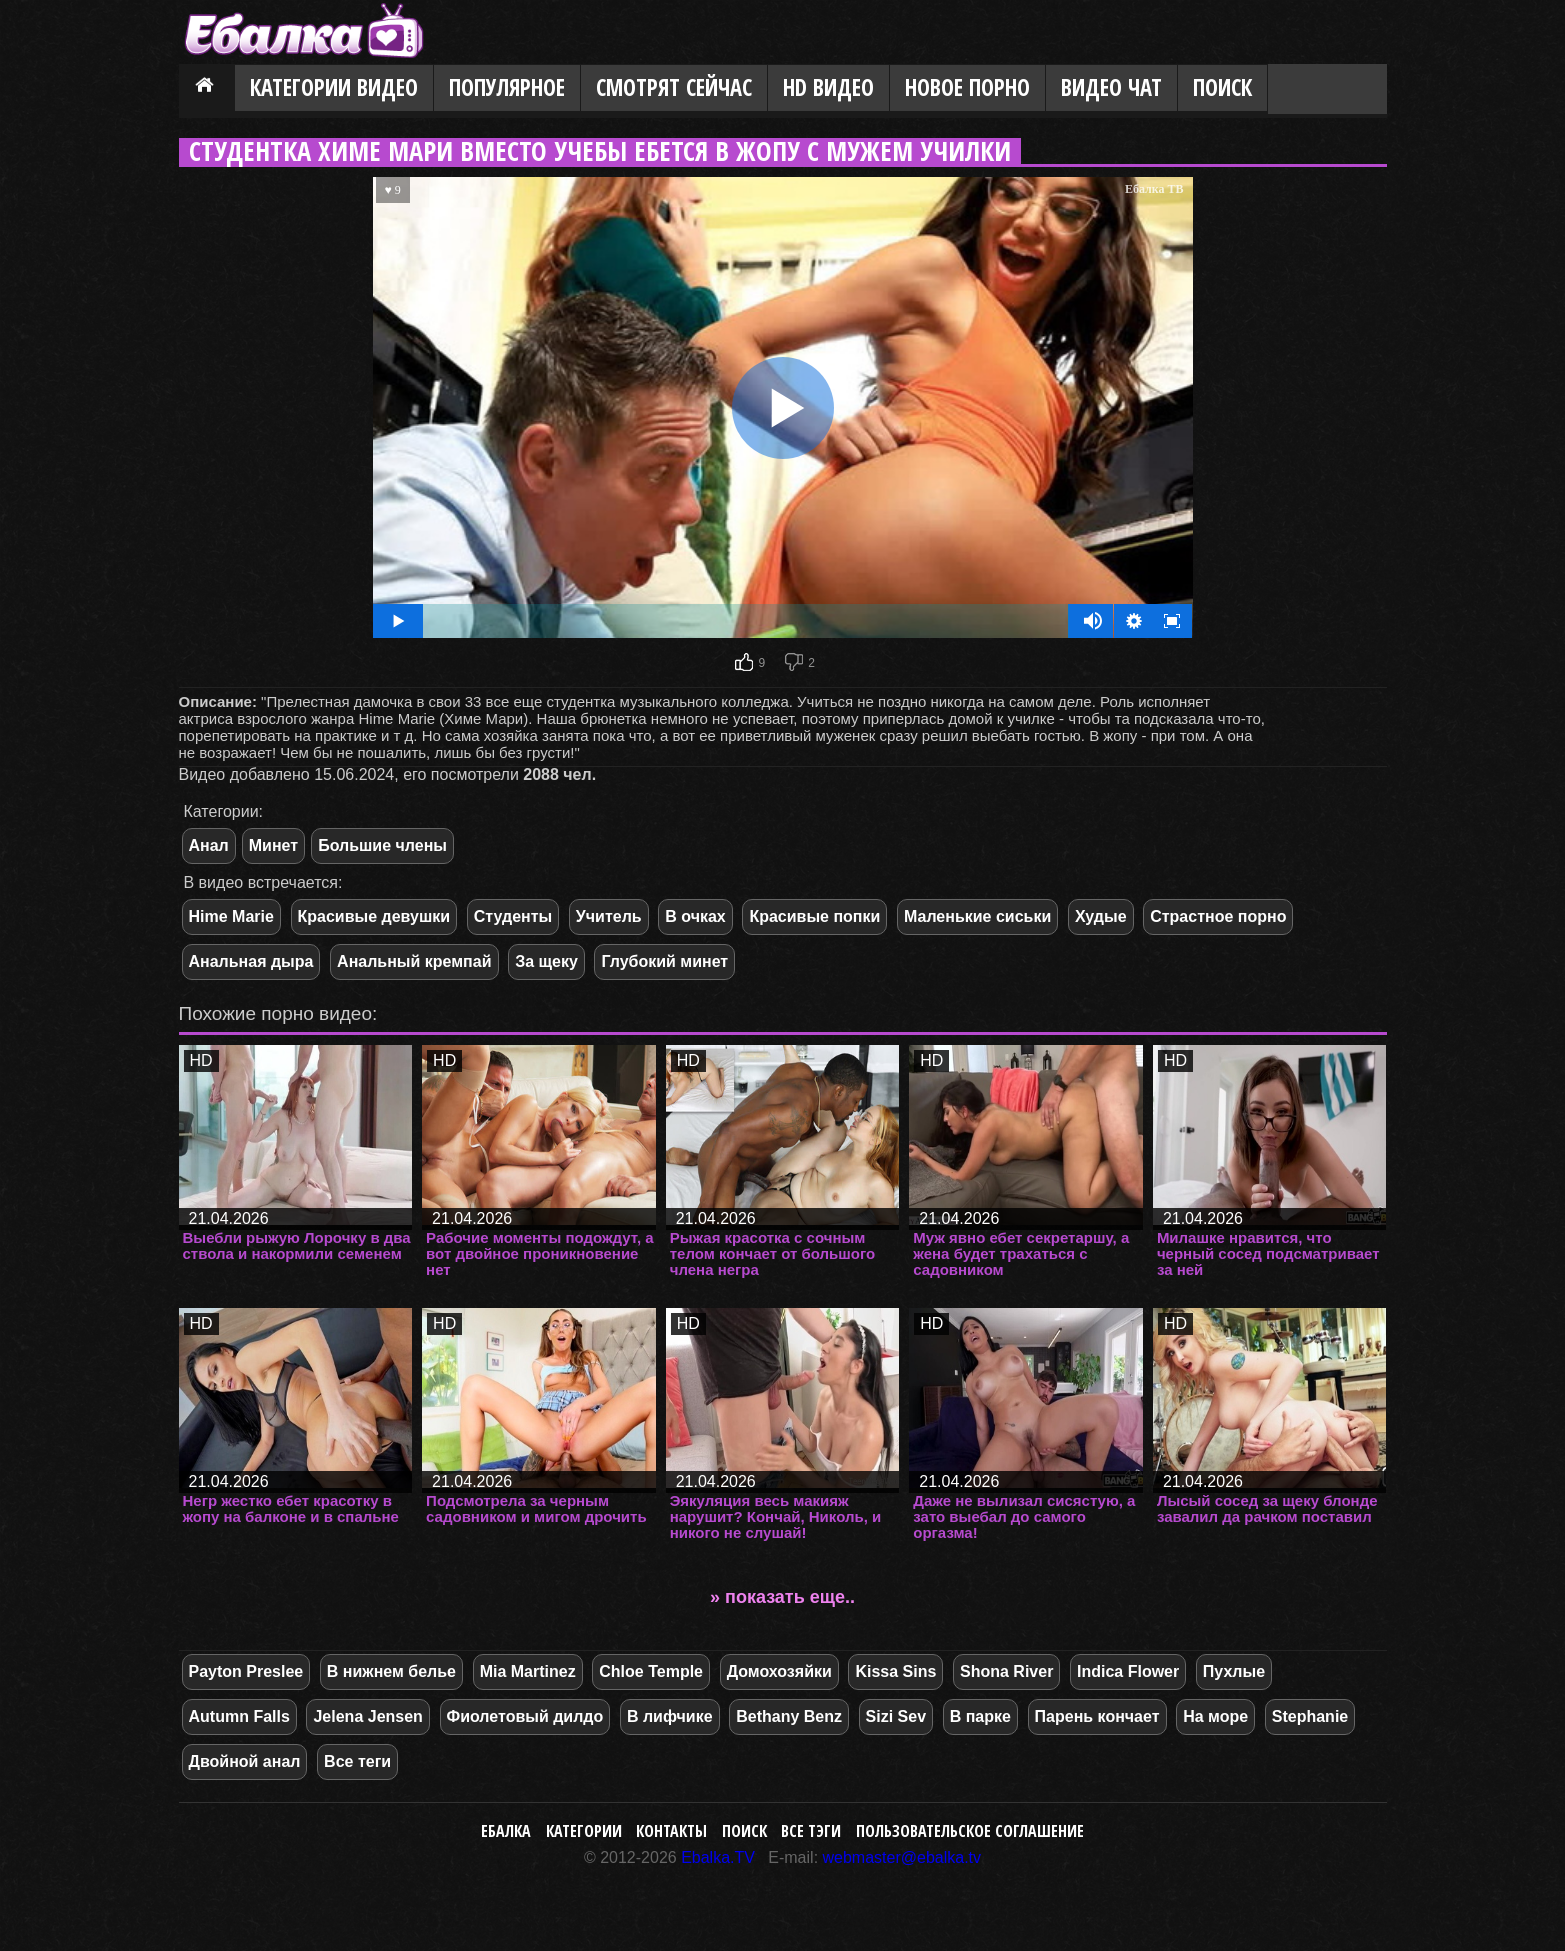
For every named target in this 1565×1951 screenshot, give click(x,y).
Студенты (513, 916)
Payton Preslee (246, 1671)
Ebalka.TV (718, 1857)
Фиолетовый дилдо (525, 1716)
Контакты (671, 1831)
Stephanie (1310, 1716)
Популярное (507, 87)
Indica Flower (1128, 1671)
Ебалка (506, 1831)
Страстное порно (1218, 916)
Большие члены (382, 845)
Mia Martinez (528, 1671)
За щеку (546, 961)
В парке (980, 1716)
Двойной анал (245, 1761)
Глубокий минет (664, 961)
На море (1215, 1716)
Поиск (1222, 87)
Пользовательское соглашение (970, 1831)
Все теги (357, 1761)
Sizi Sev (896, 1716)
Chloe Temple (651, 1671)
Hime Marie (231, 916)
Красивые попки (814, 916)
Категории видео (334, 87)
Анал (209, 845)
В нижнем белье (391, 1671)
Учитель (609, 916)
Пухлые (1234, 1671)
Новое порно (967, 87)
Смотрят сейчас (674, 87)
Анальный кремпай (414, 961)
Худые (1101, 916)
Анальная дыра (251, 961)
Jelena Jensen (367, 1716)
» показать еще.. (782, 1597)
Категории (584, 1831)
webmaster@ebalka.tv (902, 1857)
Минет (273, 845)
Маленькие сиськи (977, 916)
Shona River (1006, 1671)
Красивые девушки (374, 916)
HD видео (828, 87)
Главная (207, 89)
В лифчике (670, 1716)
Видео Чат (1111, 87)
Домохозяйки (779, 1671)
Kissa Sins (895, 1671)
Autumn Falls (239, 1716)
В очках (695, 916)
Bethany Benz (789, 1716)
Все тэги (811, 1831)
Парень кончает (1097, 1716)
